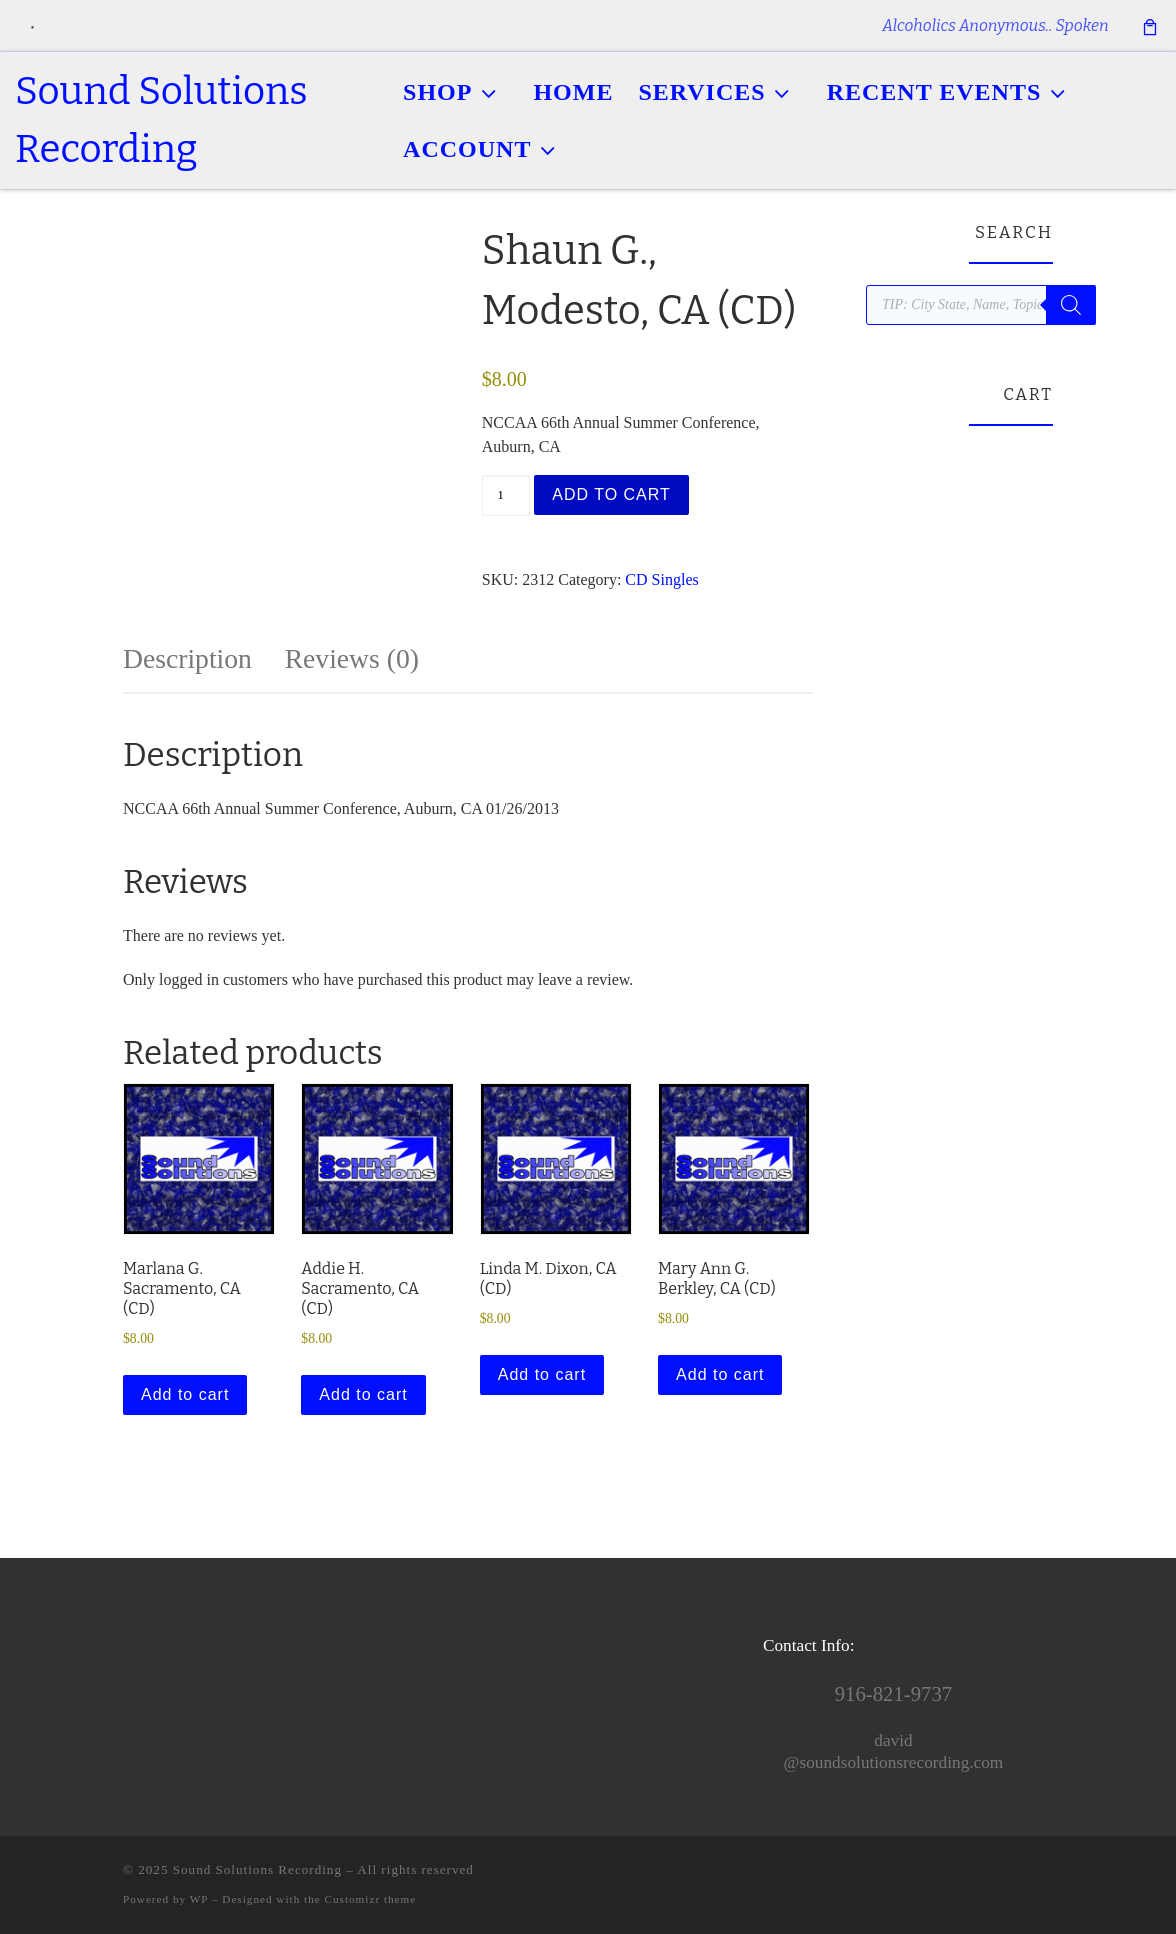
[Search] (1071, 305)
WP (199, 1899)
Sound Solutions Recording (257, 1869)
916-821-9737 (893, 1694)
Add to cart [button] (185, 1394)
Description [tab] (187, 658)
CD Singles (661, 579)
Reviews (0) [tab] (352, 658)
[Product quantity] (506, 495)
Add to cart (611, 494)
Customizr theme (371, 1899)
